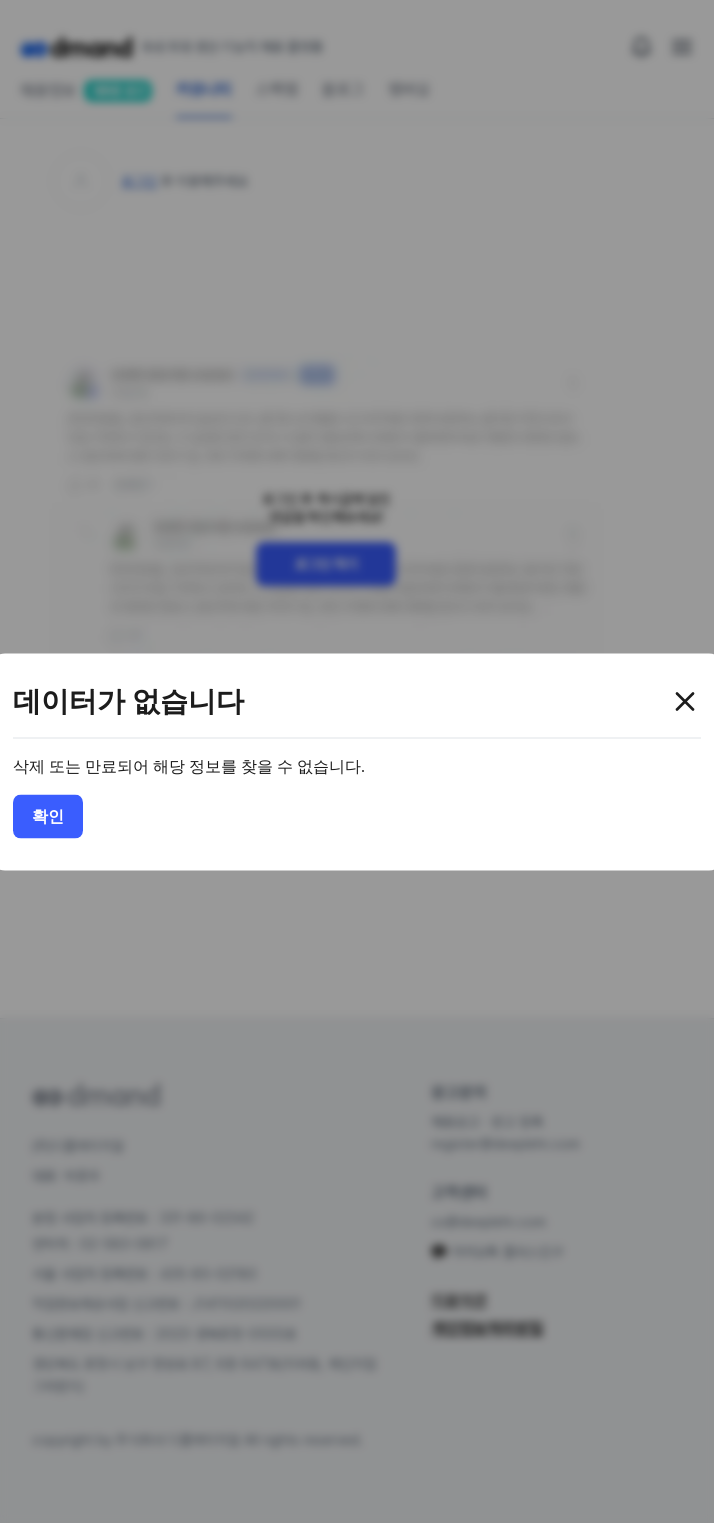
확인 (48, 815)
